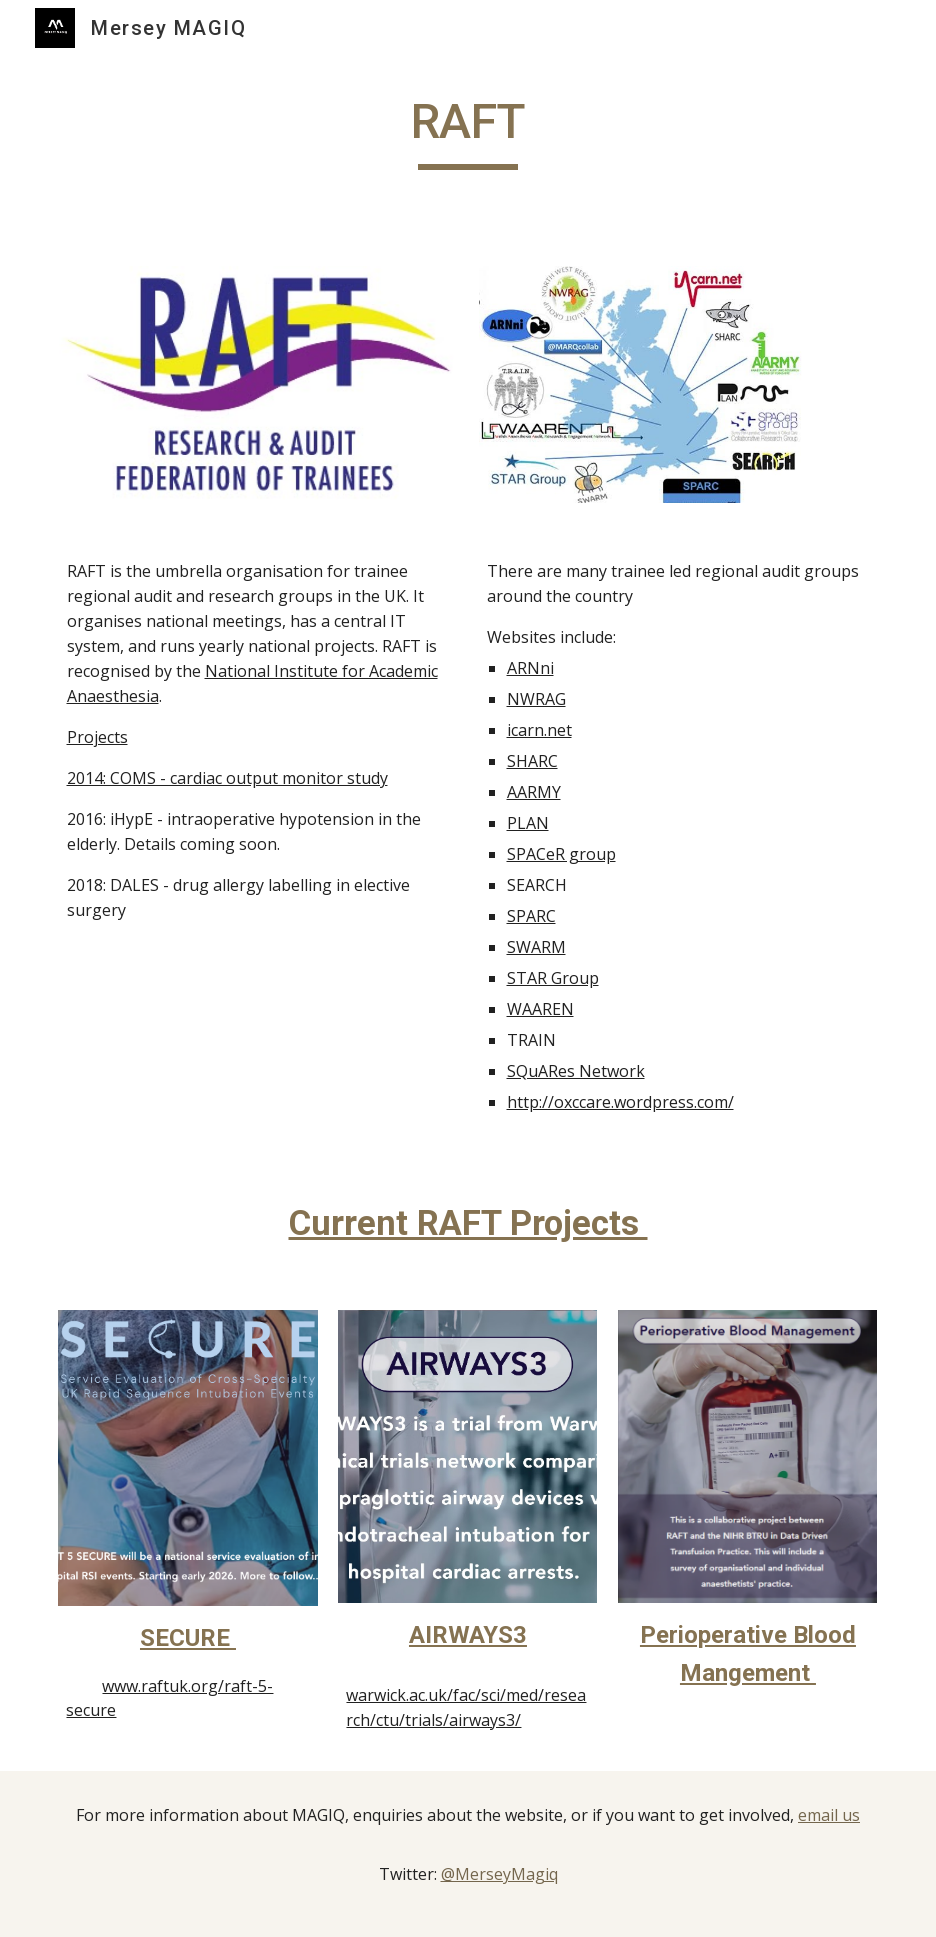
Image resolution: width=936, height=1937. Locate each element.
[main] (468, 131)
